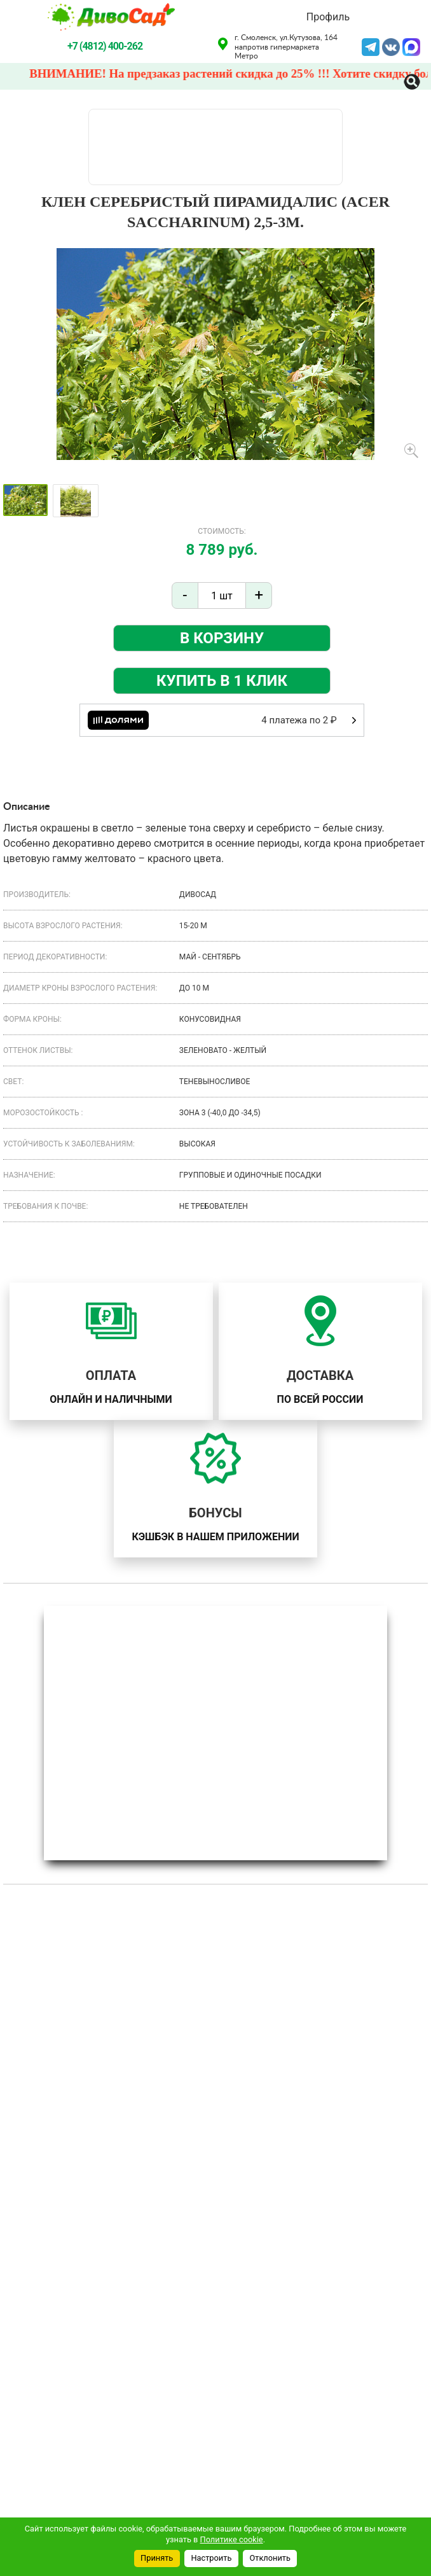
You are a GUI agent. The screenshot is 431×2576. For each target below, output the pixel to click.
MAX (411, 46)
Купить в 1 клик (221, 681)
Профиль (328, 17)
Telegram (371, 46)
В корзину (222, 638)
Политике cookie (231, 2539)
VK (391, 46)
